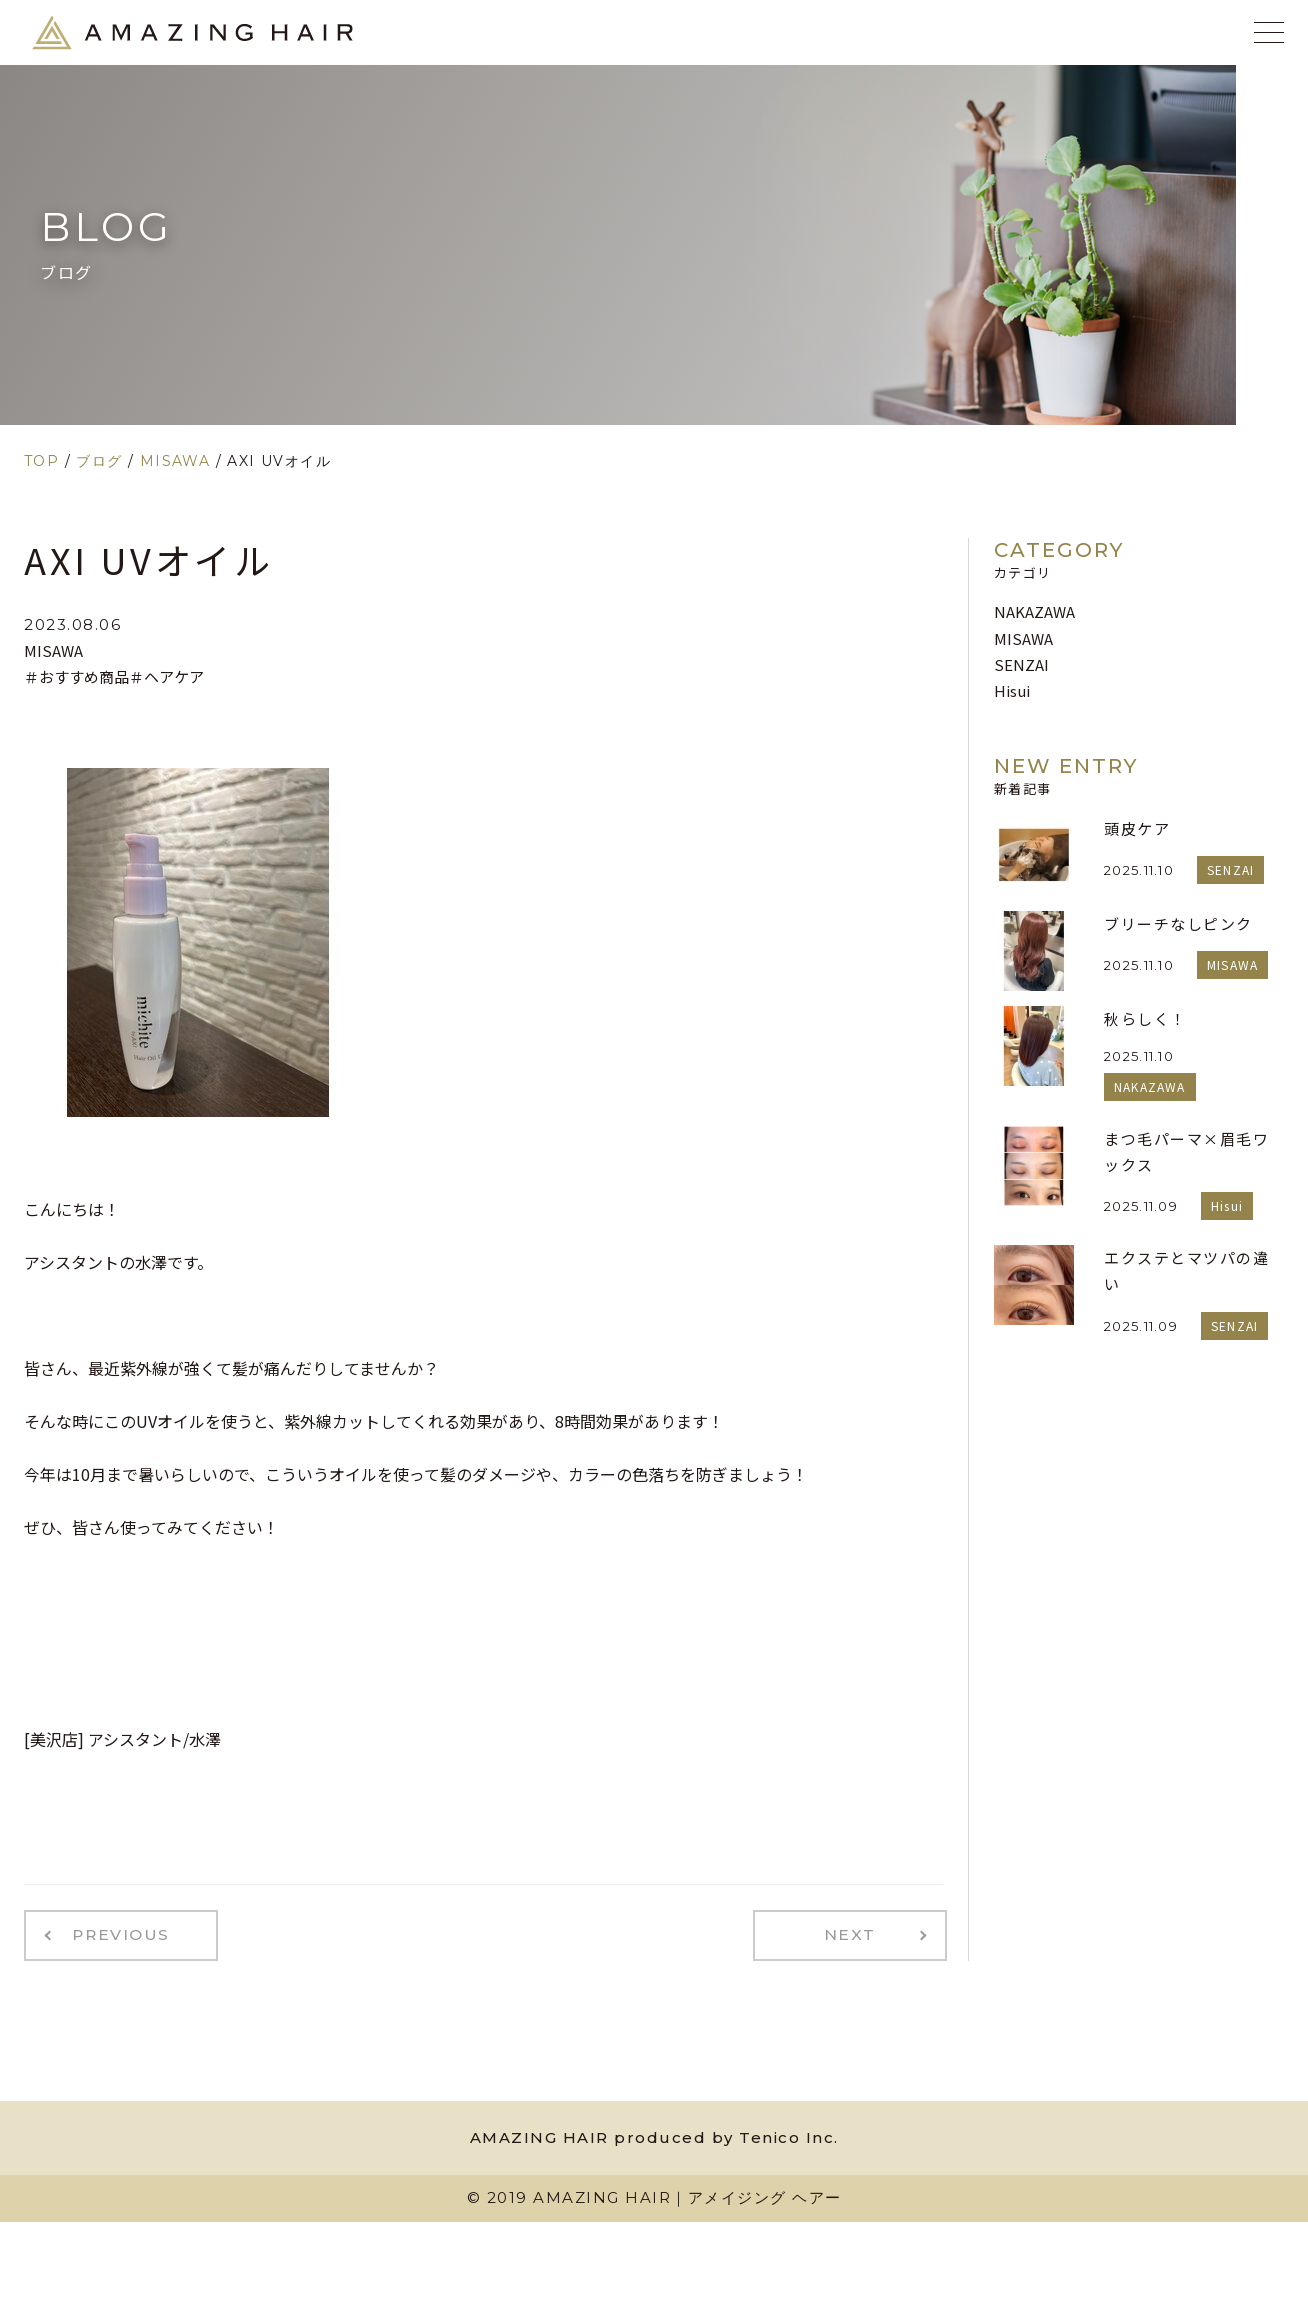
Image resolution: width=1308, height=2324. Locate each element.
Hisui (1012, 690)
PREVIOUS (112, 1933)
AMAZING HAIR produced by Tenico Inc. (654, 2132)
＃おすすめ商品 (76, 676)
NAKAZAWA (1034, 611)
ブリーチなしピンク (1178, 923)
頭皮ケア (1137, 828)
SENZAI (1021, 664)
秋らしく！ (1145, 1018)
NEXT (859, 1933)
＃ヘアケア (166, 676)
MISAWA (53, 650)
